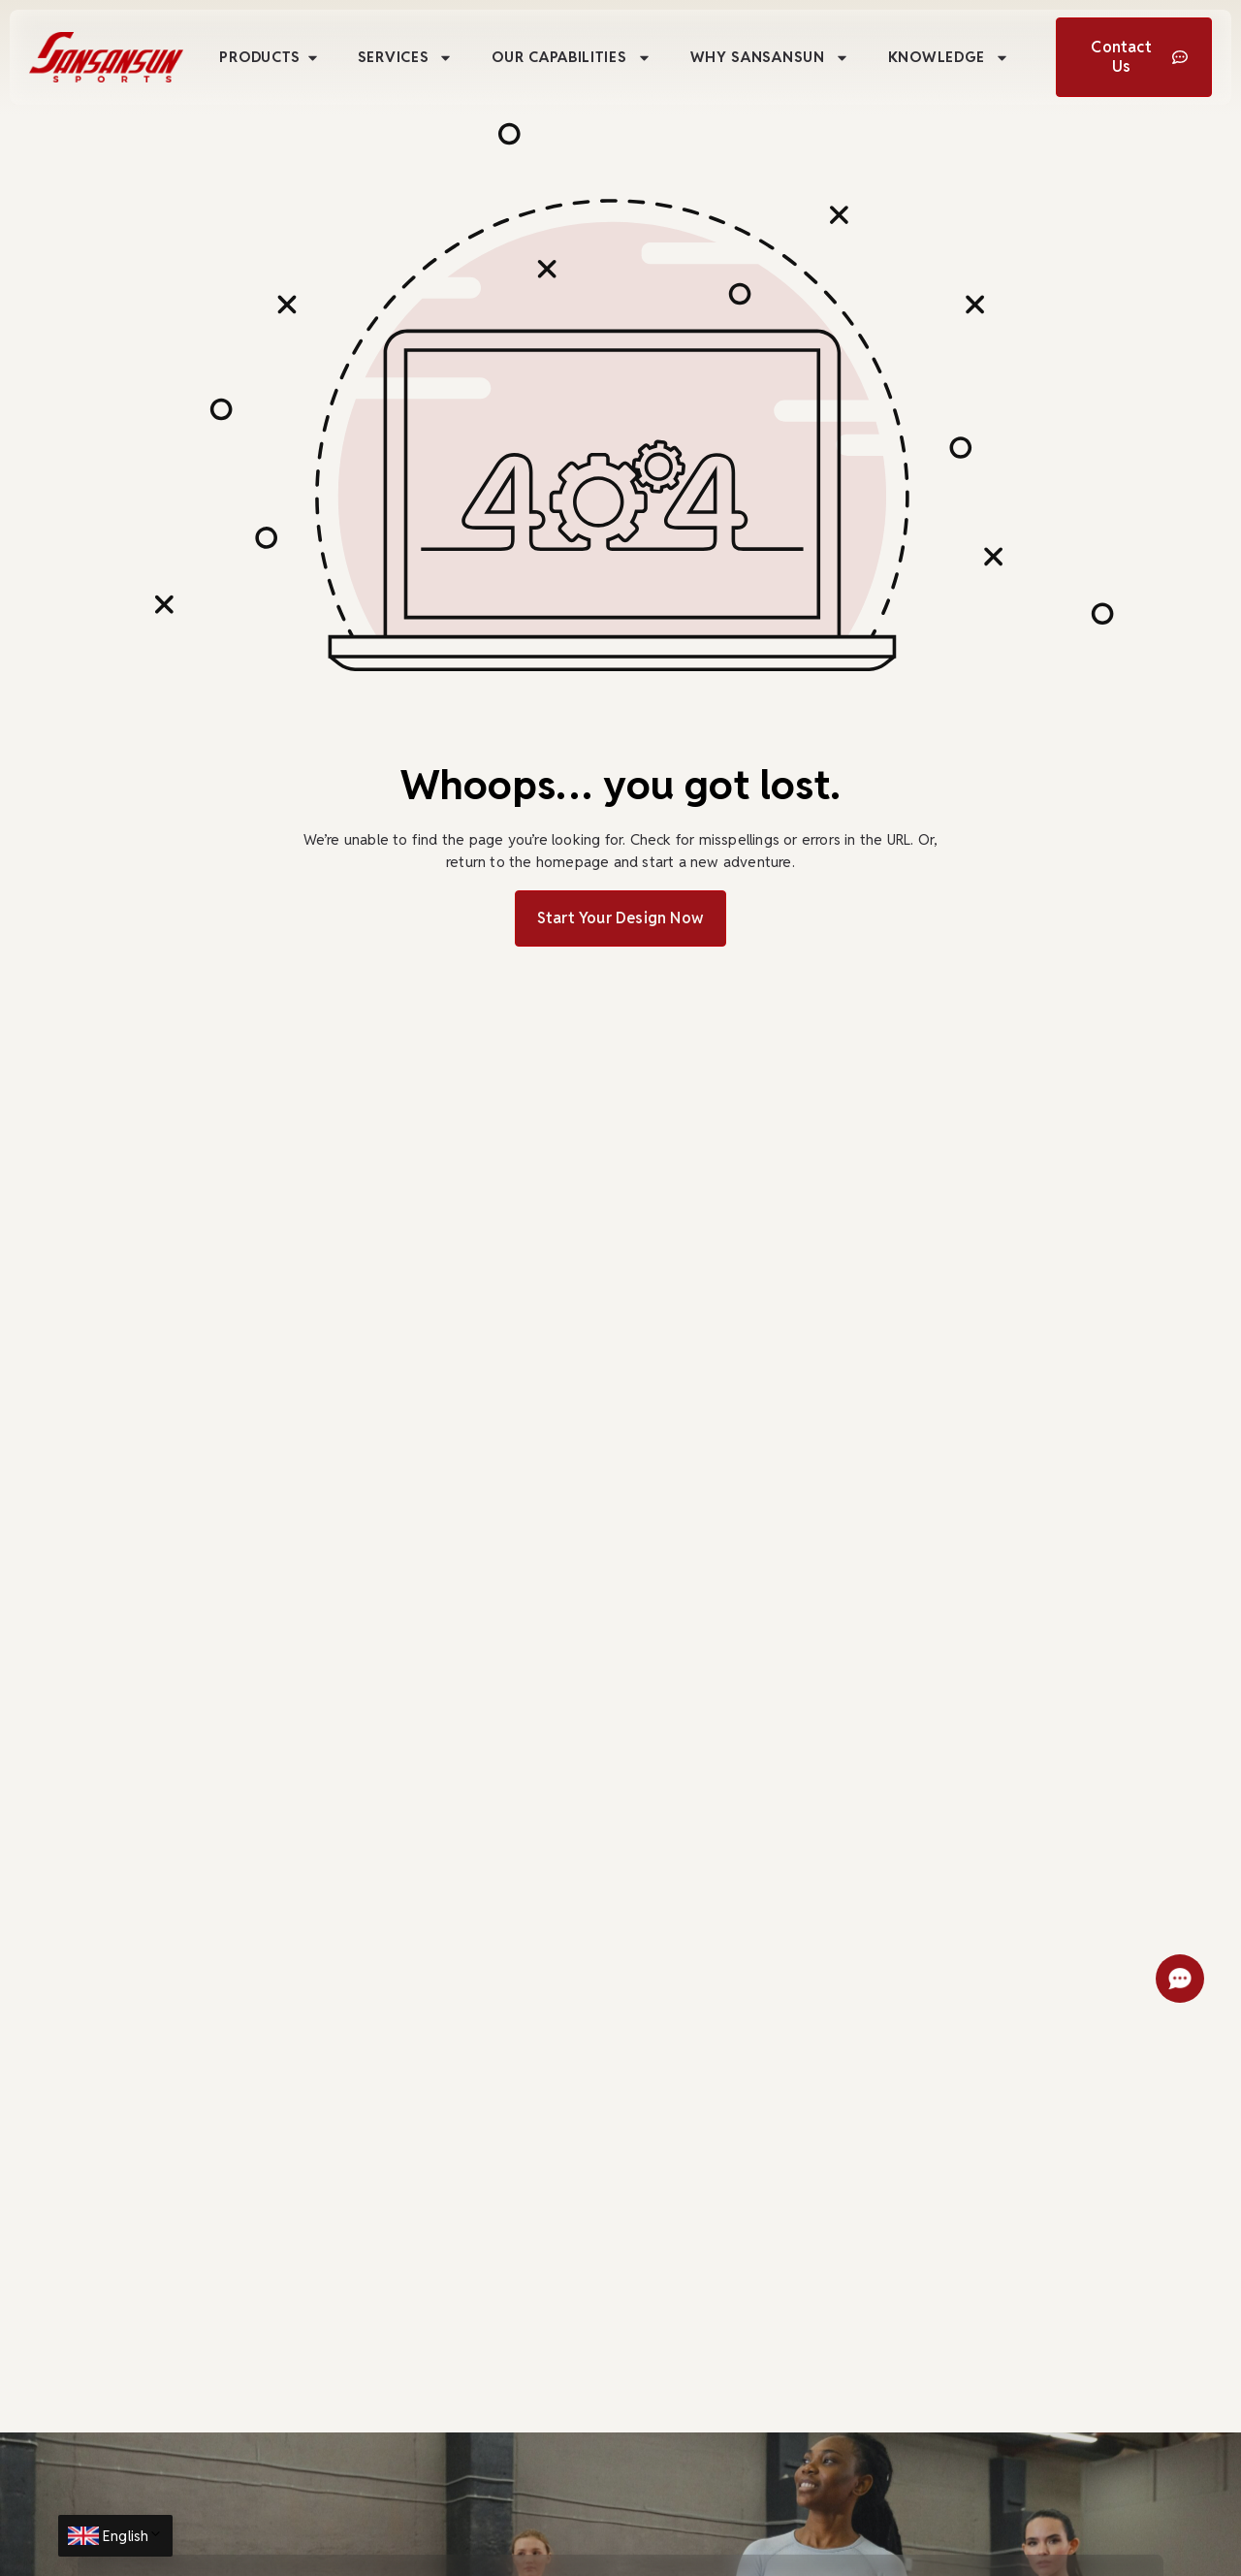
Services (406, 58)
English (133, 2536)
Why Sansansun (769, 58)
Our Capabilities (571, 58)
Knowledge (948, 58)
